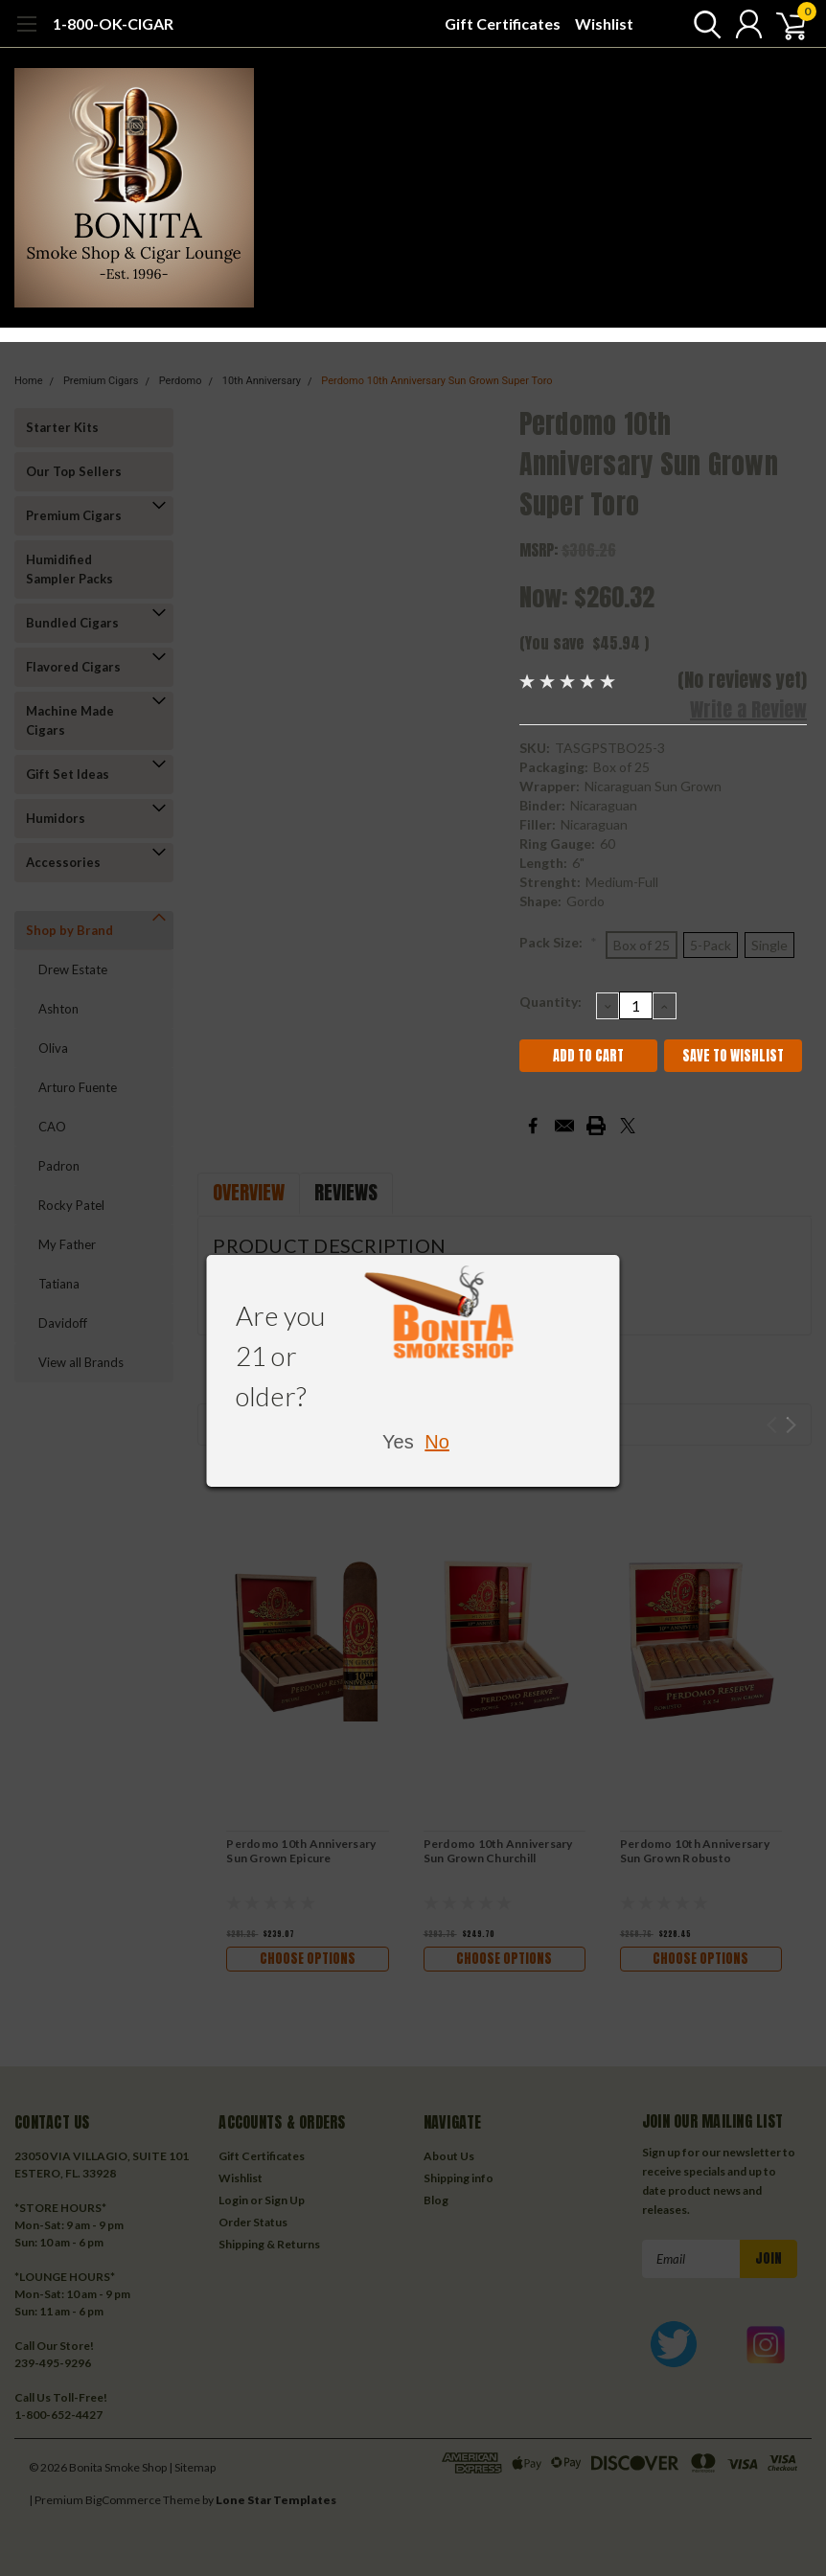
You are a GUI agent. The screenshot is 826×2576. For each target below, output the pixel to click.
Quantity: (550, 1001)
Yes (398, 1441)
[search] (699, 24)
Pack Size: (558, 942)
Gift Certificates (503, 23)
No (436, 1441)
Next (791, 1425)
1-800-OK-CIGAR (113, 23)
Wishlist (604, 23)
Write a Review (748, 709)
